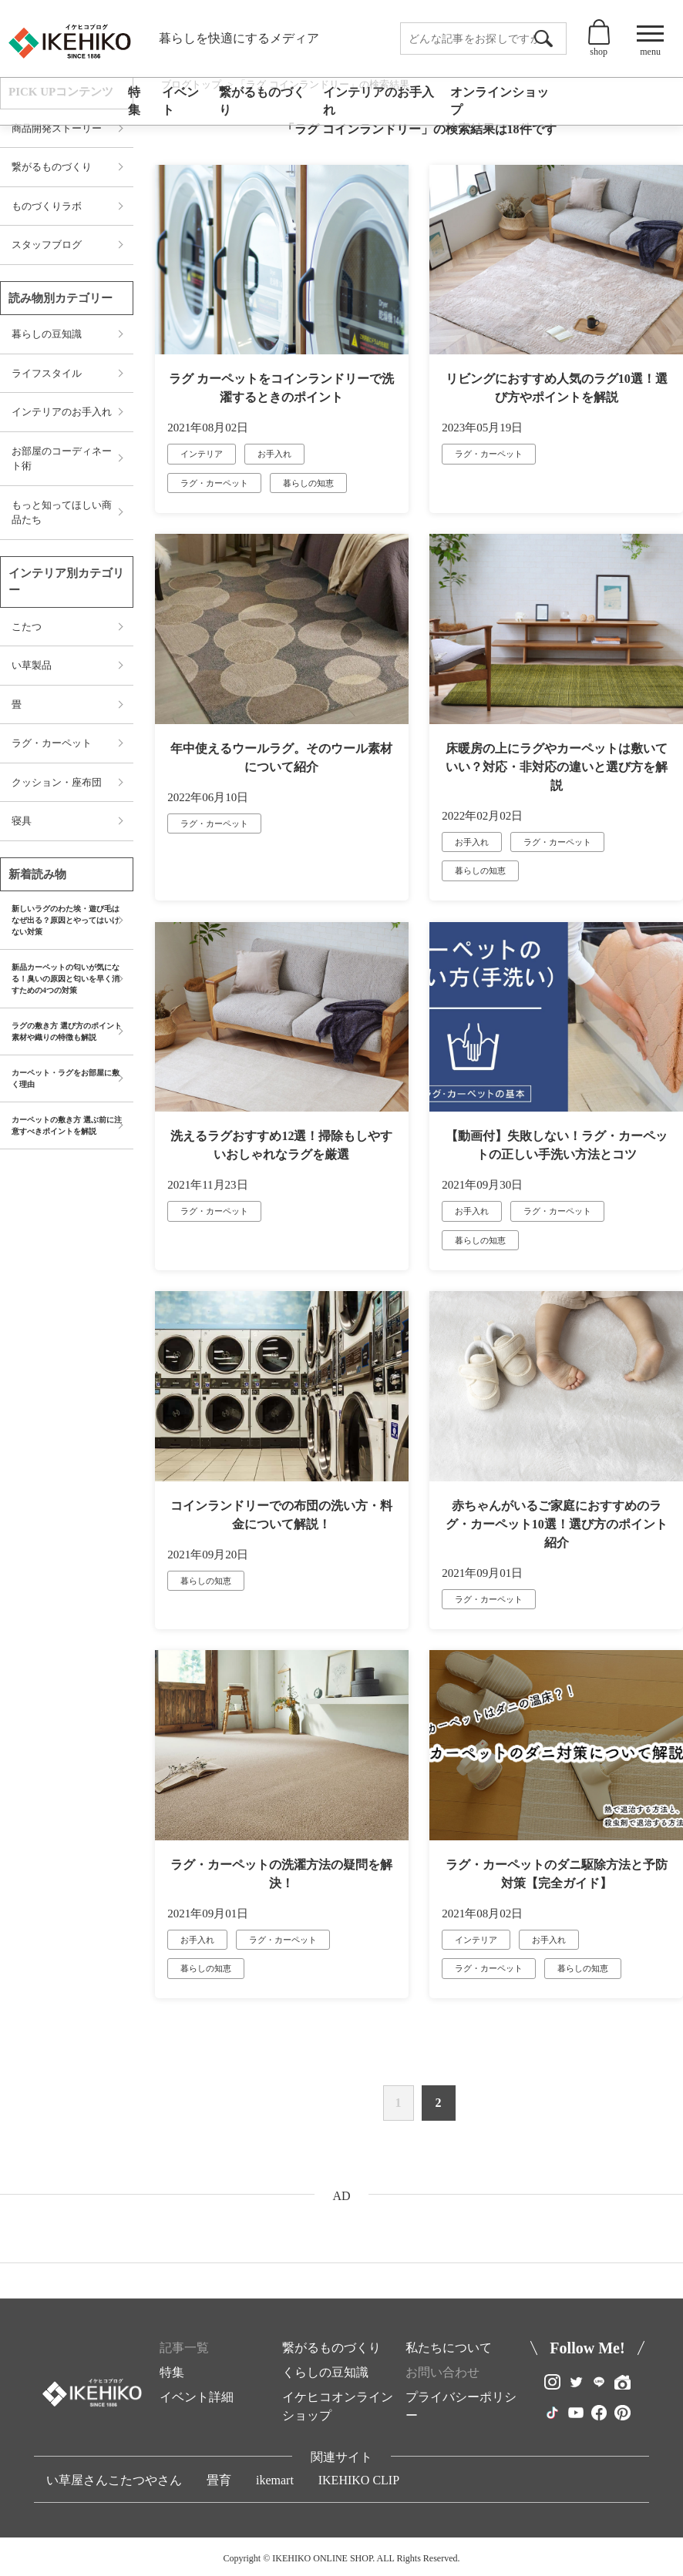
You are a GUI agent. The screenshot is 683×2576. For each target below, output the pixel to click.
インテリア (201, 453)
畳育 (219, 2480)
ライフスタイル (47, 373)
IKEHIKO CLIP (358, 2480)
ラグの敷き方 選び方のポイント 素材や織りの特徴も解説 (67, 1031)
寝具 (22, 821)
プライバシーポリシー (460, 2406)
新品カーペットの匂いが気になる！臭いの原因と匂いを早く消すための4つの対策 (65, 979)
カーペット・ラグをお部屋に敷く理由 (65, 1078)
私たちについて (448, 2347)
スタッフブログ (47, 244)
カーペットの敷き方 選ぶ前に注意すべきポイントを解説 (67, 1125)
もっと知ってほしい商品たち (62, 512)
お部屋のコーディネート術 (62, 458)
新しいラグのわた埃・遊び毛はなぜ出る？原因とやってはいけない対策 (65, 920)
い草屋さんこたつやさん (114, 2480)
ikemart (275, 2480)
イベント (180, 101)
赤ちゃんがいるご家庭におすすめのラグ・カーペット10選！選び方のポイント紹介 (557, 1524)
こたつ (27, 626)
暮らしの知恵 (308, 483)
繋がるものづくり (262, 101)
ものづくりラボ (47, 206)
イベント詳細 (197, 2396)
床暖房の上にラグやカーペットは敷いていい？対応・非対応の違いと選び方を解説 (557, 767)
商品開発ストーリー (57, 128)
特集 (134, 101)
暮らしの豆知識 (47, 334)
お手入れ (274, 453)
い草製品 (32, 665)
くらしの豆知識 (325, 2372)
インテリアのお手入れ (378, 101)
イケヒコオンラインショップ (337, 2406)
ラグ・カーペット (214, 483)
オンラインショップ (499, 101)
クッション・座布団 (57, 782)
